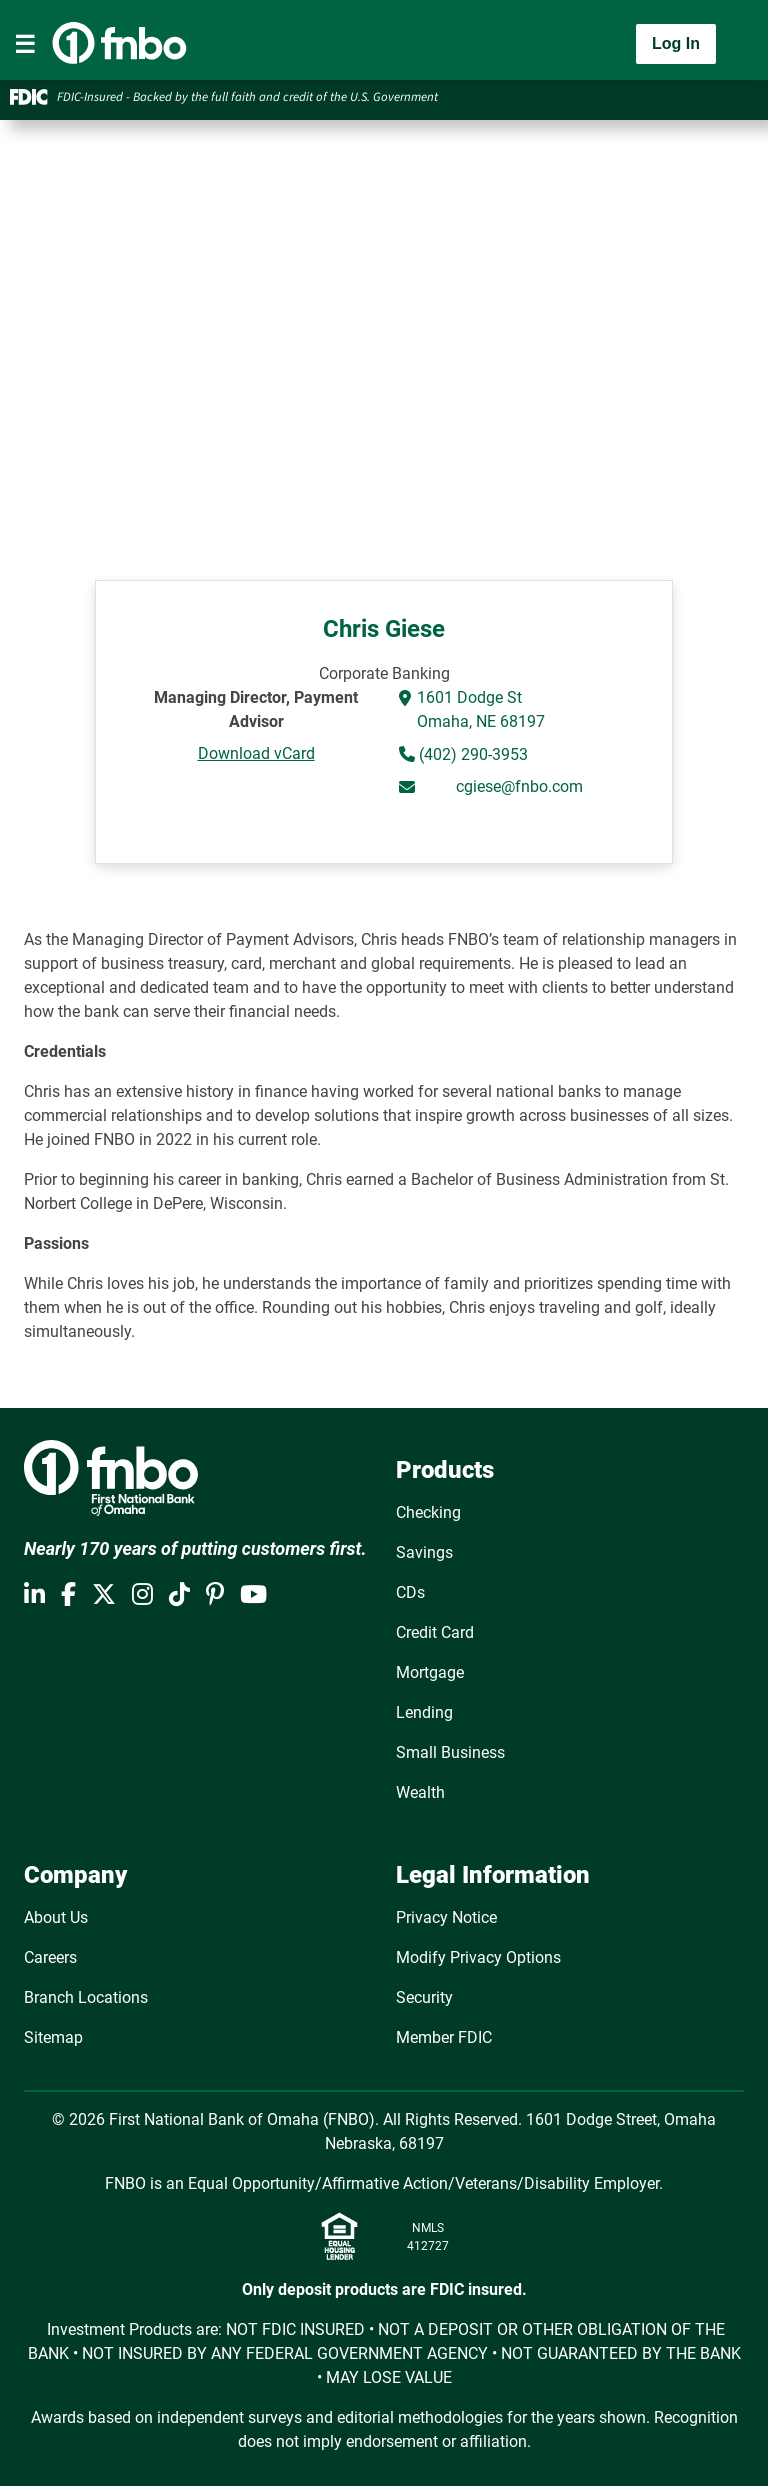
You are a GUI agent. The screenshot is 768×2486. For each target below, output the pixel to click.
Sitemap (53, 2037)
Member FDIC (444, 2037)
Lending (424, 1712)
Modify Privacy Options (478, 1957)
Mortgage (430, 1672)
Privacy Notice (446, 1917)
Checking (428, 1512)
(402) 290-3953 (471, 754)
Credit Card (435, 1632)
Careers (50, 1957)
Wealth (420, 1792)
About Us (56, 1917)
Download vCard (256, 753)
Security (424, 1997)
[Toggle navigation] (25, 44)
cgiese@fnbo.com (519, 786)
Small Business (450, 1752)
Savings (424, 1552)
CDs (410, 1592)
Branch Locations (86, 1997)
